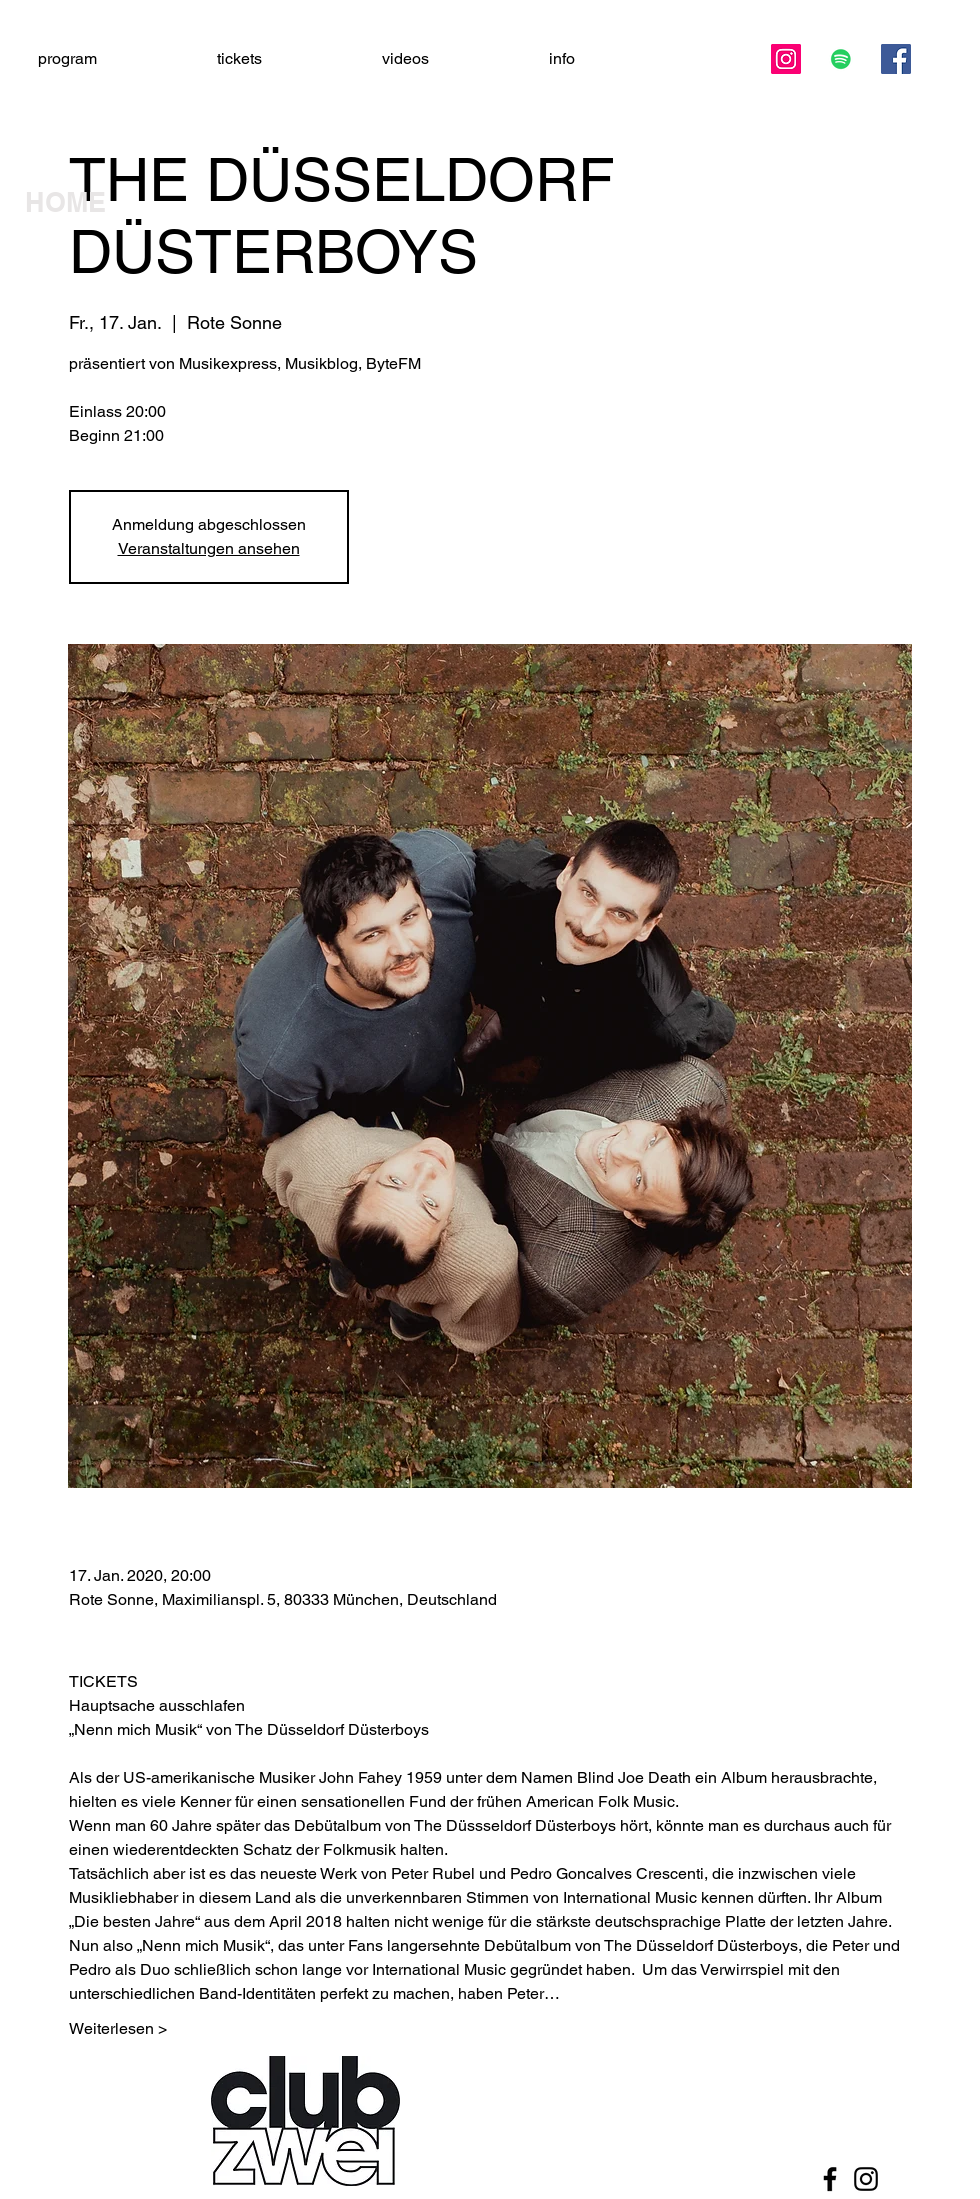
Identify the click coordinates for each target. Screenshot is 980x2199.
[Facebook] (896, 59)
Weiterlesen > (118, 2028)
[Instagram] (786, 59)
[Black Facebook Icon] (830, 2179)
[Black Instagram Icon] (866, 2179)
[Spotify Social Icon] (841, 59)
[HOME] (95, 203)
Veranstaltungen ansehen (209, 548)
